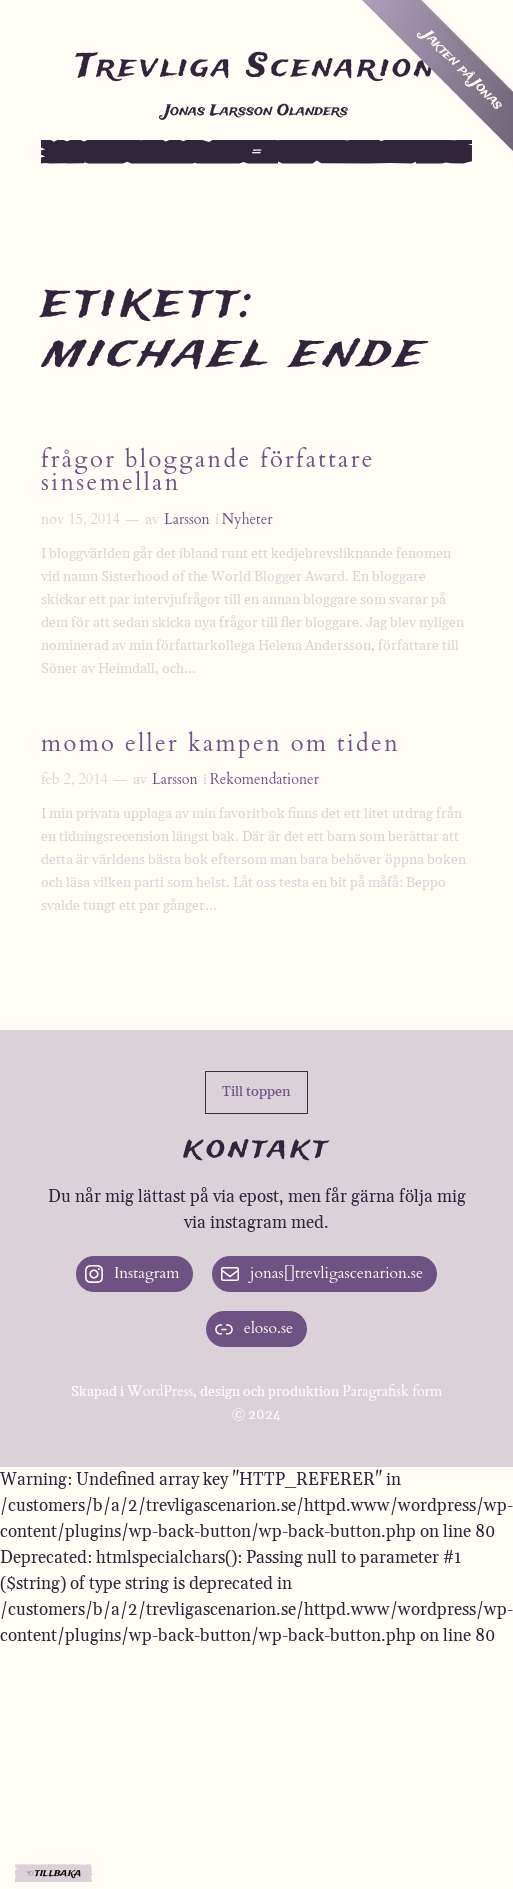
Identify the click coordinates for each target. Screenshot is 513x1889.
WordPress (160, 1391)
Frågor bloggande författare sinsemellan (208, 473)
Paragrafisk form (392, 1391)
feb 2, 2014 (74, 779)
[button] (256, 1093)
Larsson (187, 519)
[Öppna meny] (257, 152)
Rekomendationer (264, 779)
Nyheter (247, 519)
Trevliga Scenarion (256, 67)
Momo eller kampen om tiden (220, 745)
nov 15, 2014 (80, 519)
